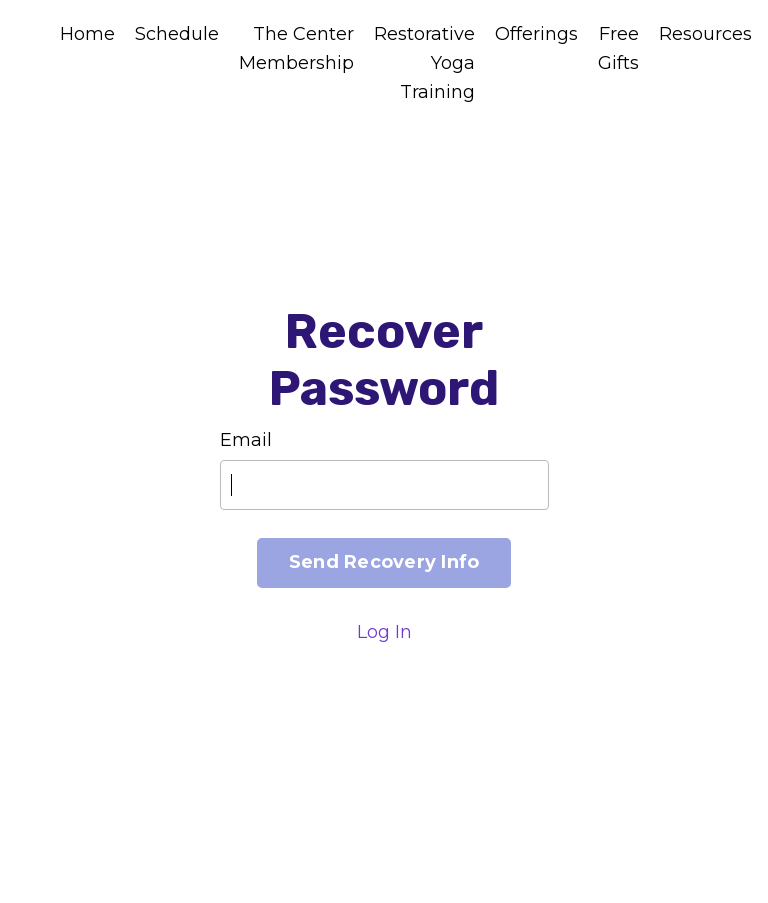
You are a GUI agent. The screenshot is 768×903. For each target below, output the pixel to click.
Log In (384, 632)
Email (246, 440)
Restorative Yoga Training (424, 63)
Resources (705, 34)
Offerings (536, 34)
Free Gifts (618, 48)
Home (87, 34)
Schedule (177, 34)
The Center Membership (296, 48)
